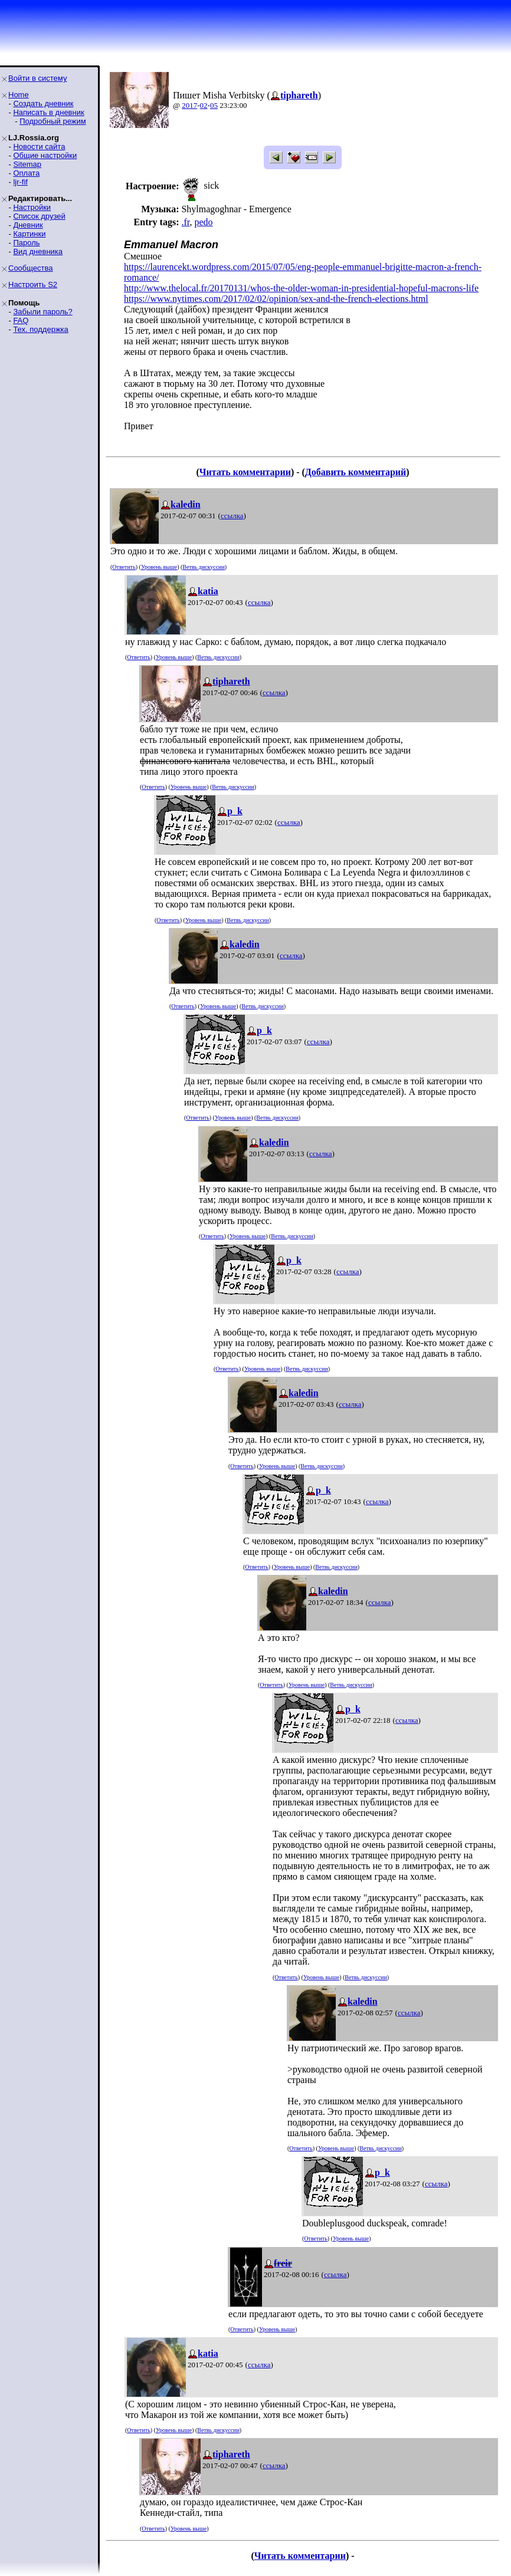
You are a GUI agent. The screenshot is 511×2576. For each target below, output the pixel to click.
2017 (189, 105)
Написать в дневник (48, 112)
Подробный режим (52, 121)
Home (18, 94)
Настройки (32, 207)
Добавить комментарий (355, 472)
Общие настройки (45, 155)
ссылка (232, 515)
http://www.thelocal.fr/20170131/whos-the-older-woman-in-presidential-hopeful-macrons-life (301, 288)
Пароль (26, 242)
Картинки (29, 233)
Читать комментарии (245, 472)
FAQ (20, 320)
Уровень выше (159, 567)
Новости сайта (39, 146)
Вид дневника (38, 251)
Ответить (123, 567)
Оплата (26, 173)
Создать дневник (43, 103)
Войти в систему (37, 78)
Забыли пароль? (42, 311)
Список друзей (39, 216)
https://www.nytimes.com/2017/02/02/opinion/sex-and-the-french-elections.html (276, 299)
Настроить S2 (32, 284)
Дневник (27, 225)
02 (204, 105)
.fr (185, 222)
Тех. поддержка (40, 329)
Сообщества (30, 268)
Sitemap (27, 164)
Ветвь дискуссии (203, 567)
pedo (203, 222)
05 (214, 105)
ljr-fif (20, 181)
